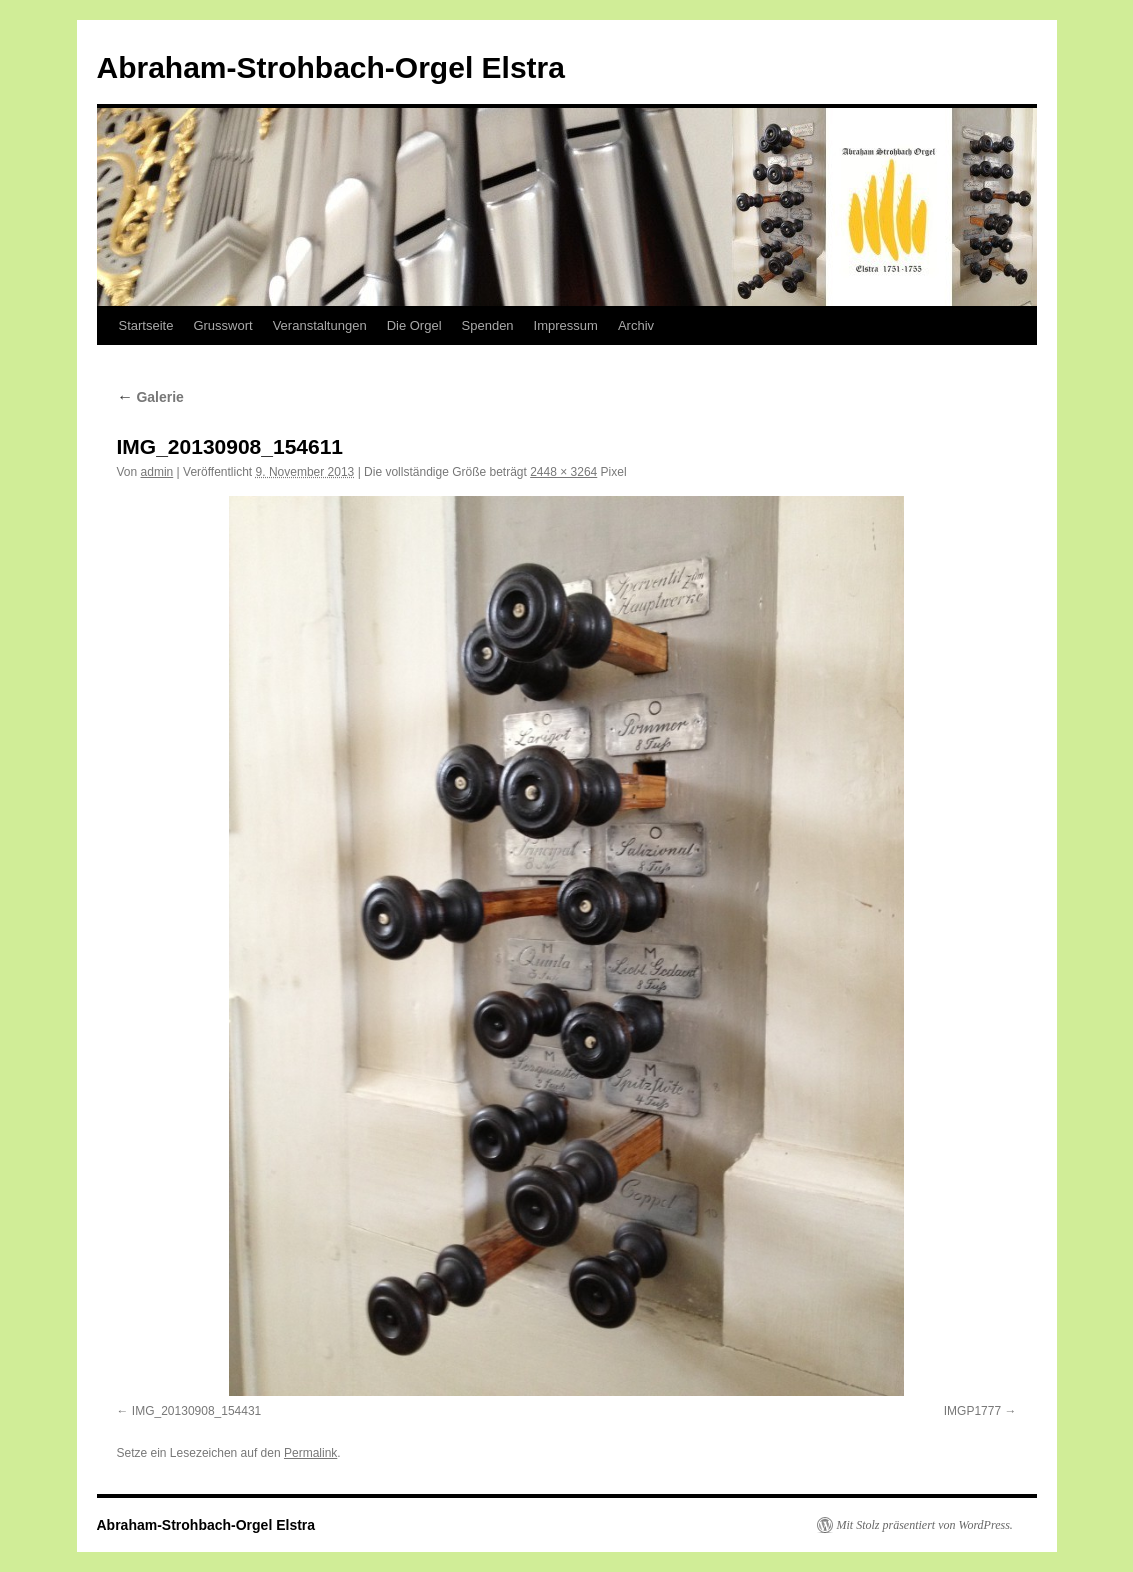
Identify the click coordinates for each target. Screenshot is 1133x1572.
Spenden (488, 325)
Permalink (310, 1453)
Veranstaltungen (320, 325)
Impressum (566, 325)
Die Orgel (414, 325)
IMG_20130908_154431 (196, 1411)
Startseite (146, 325)
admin (157, 472)
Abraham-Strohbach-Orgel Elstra (331, 67)
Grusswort (222, 325)
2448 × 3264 (563, 472)
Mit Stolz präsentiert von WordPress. (925, 1525)
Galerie (150, 397)
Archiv (636, 325)
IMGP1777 (972, 1411)
